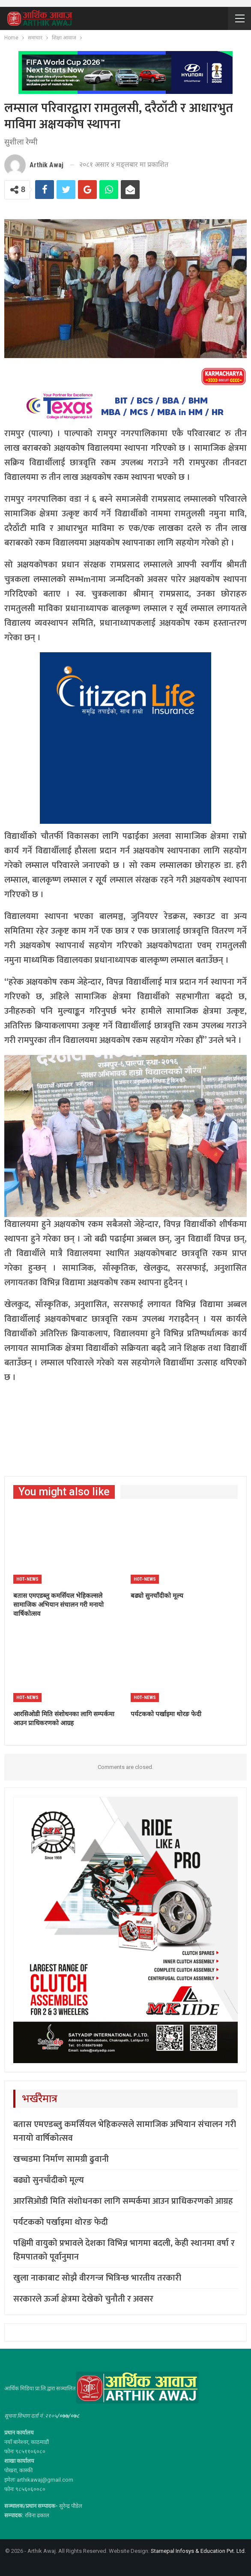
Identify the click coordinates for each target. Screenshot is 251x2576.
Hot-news (27, 1579)
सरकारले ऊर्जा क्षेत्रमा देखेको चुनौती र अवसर (83, 2299)
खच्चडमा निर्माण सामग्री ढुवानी (61, 2159)
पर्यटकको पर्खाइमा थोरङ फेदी (60, 2222)
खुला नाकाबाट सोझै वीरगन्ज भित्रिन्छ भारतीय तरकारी (97, 2278)
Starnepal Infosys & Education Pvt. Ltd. (198, 2551)
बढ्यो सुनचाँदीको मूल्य (48, 2180)
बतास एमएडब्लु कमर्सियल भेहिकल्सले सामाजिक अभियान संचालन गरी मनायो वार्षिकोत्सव (124, 2131)
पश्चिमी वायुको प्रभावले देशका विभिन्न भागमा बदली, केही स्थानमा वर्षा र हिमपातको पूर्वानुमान (124, 2250)
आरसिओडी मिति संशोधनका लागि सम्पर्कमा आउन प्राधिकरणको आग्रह (123, 2201)
